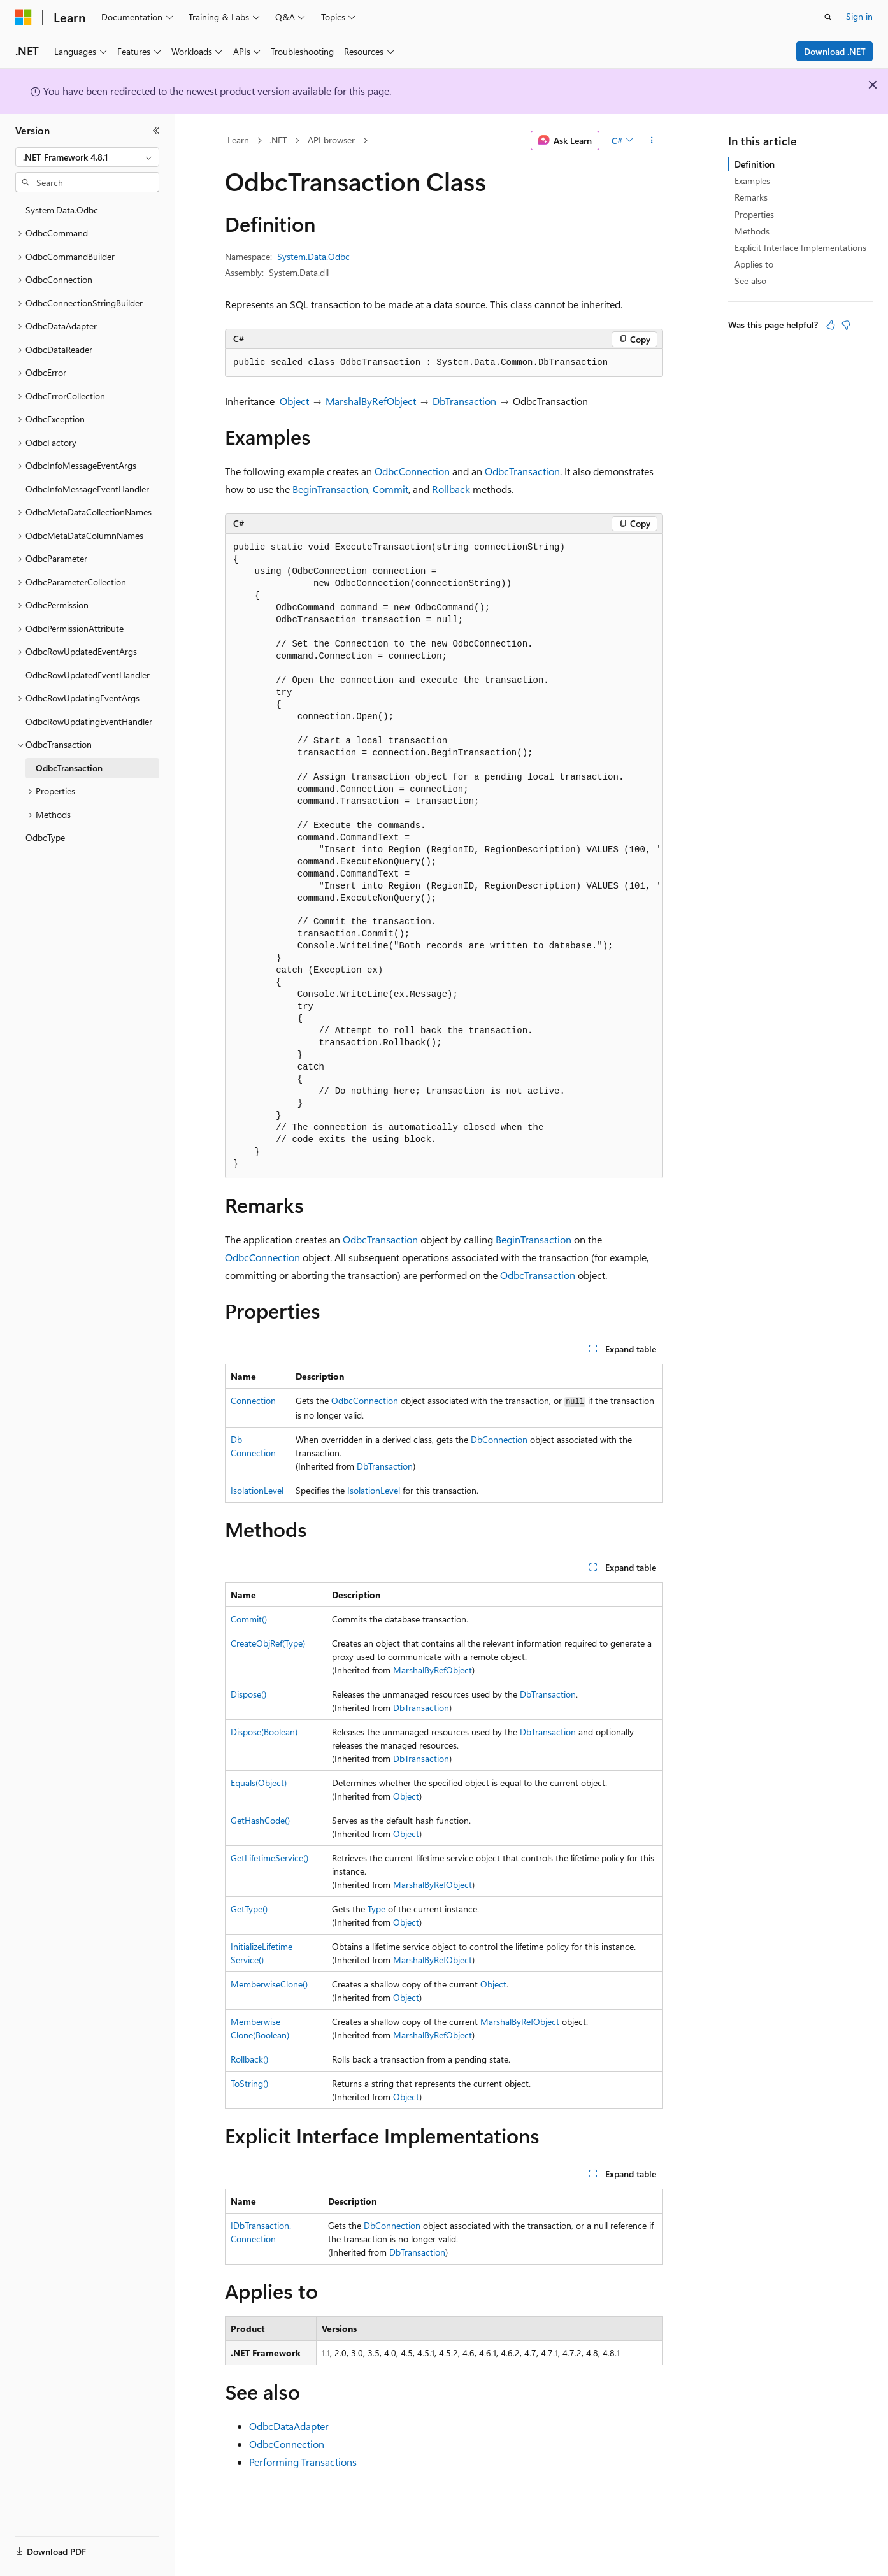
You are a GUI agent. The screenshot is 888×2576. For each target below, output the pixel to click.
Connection (253, 1400)
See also (750, 281)
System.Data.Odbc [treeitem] (61, 210)
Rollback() (249, 2059)
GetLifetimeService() (269, 1858)
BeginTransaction (330, 489)
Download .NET (835, 51)
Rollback (451, 489)
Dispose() (248, 1694)
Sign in (859, 16)
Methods (752, 231)
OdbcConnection (412, 471)
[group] (444, 856)
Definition (754, 164)
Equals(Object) (259, 1783)
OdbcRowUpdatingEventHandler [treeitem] (88, 721)
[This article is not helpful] (846, 325)
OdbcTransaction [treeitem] (69, 768)
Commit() (249, 1619)
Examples (752, 181)
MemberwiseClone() (269, 1984)
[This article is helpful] (830, 325)
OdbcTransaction (522, 471)
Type (376, 1909)
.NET (278, 140)
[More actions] (652, 141)
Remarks (751, 197)
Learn (238, 140)
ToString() (249, 2083)
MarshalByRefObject (371, 401)
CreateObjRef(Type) (268, 1643)
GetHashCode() (260, 1820)
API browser (331, 140)
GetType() (249, 1909)
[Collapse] (156, 130)
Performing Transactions (303, 2461)
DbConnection (499, 1439)
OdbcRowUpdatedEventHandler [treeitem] (87, 675)
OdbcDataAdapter (289, 2426)
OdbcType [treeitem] (45, 837)
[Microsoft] (23, 17)
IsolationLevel (257, 1490)
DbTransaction (464, 401)
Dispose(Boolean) (264, 1732)
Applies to (753, 264)
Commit (390, 489)
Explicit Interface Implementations (800, 247)
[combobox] (87, 157)
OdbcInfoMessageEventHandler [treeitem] (87, 489)
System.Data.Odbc (313, 256)
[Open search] (828, 17)
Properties (754, 214)
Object (294, 401)
